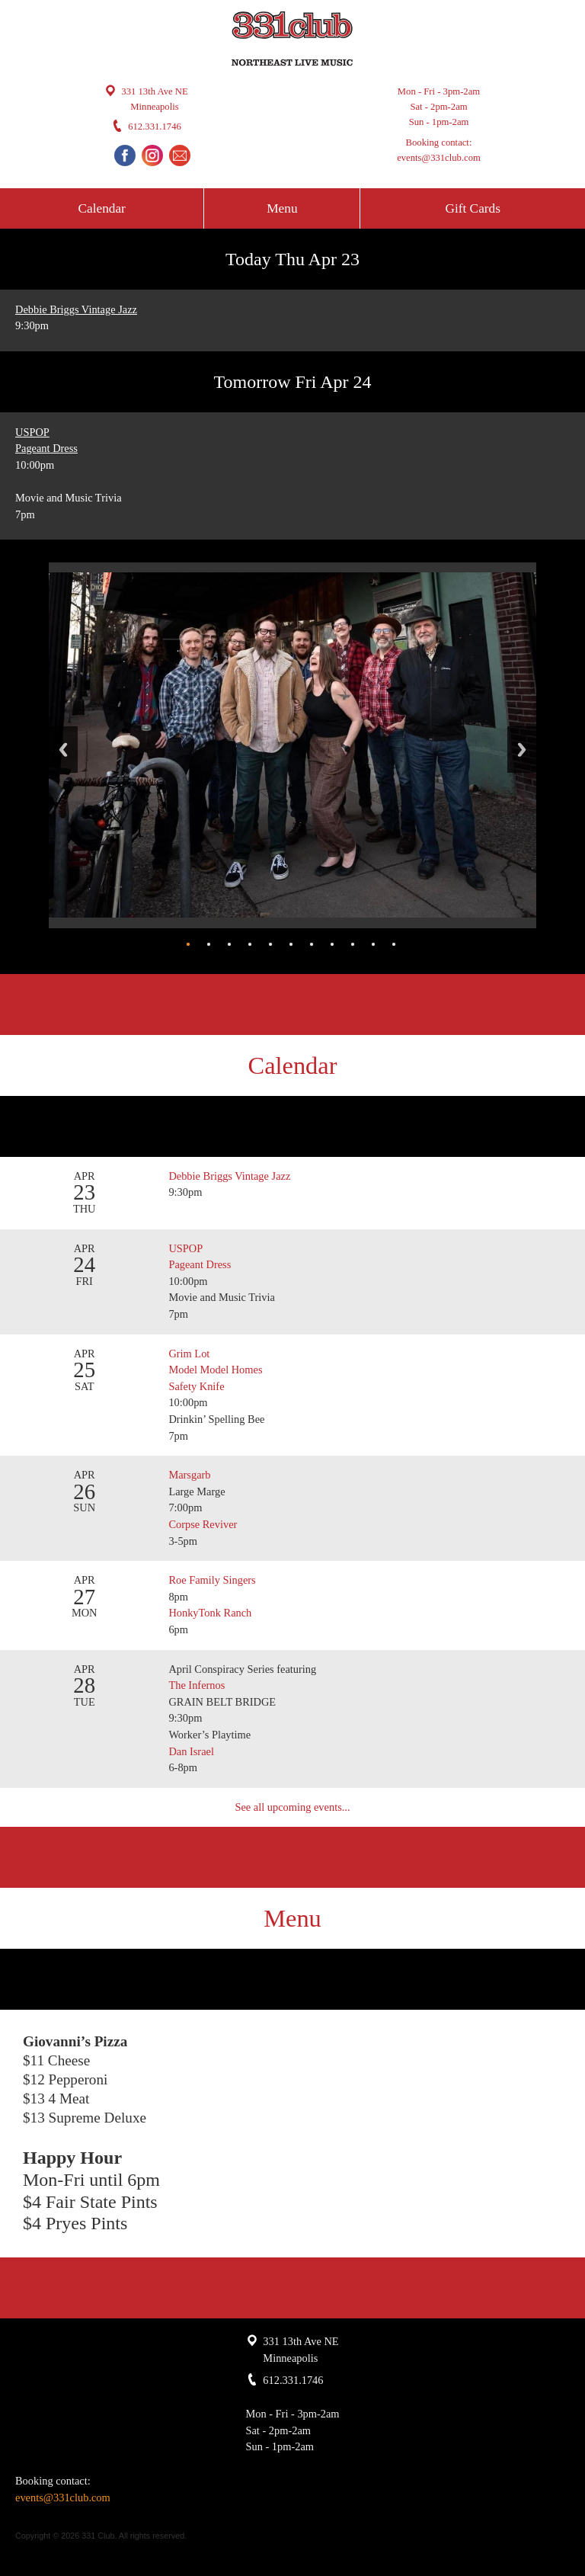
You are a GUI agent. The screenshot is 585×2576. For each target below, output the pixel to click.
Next (521, 749)
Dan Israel (191, 1751)
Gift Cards (472, 208)
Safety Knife (196, 1386)
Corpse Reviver (204, 1524)
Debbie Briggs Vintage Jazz (76, 309)
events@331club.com (439, 157)
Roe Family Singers (213, 1580)
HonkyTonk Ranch (209, 1613)
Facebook (125, 155)
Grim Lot (188, 1353)
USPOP (32, 432)
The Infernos (198, 1685)
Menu (282, 208)
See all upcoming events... (292, 1807)
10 (373, 944)
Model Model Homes (215, 1369)
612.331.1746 (154, 126)
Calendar (102, 208)
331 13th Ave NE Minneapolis (154, 99)
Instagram (152, 155)
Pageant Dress (46, 448)
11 (393, 944)
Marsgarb (189, 1475)
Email (179, 155)
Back (63, 749)
